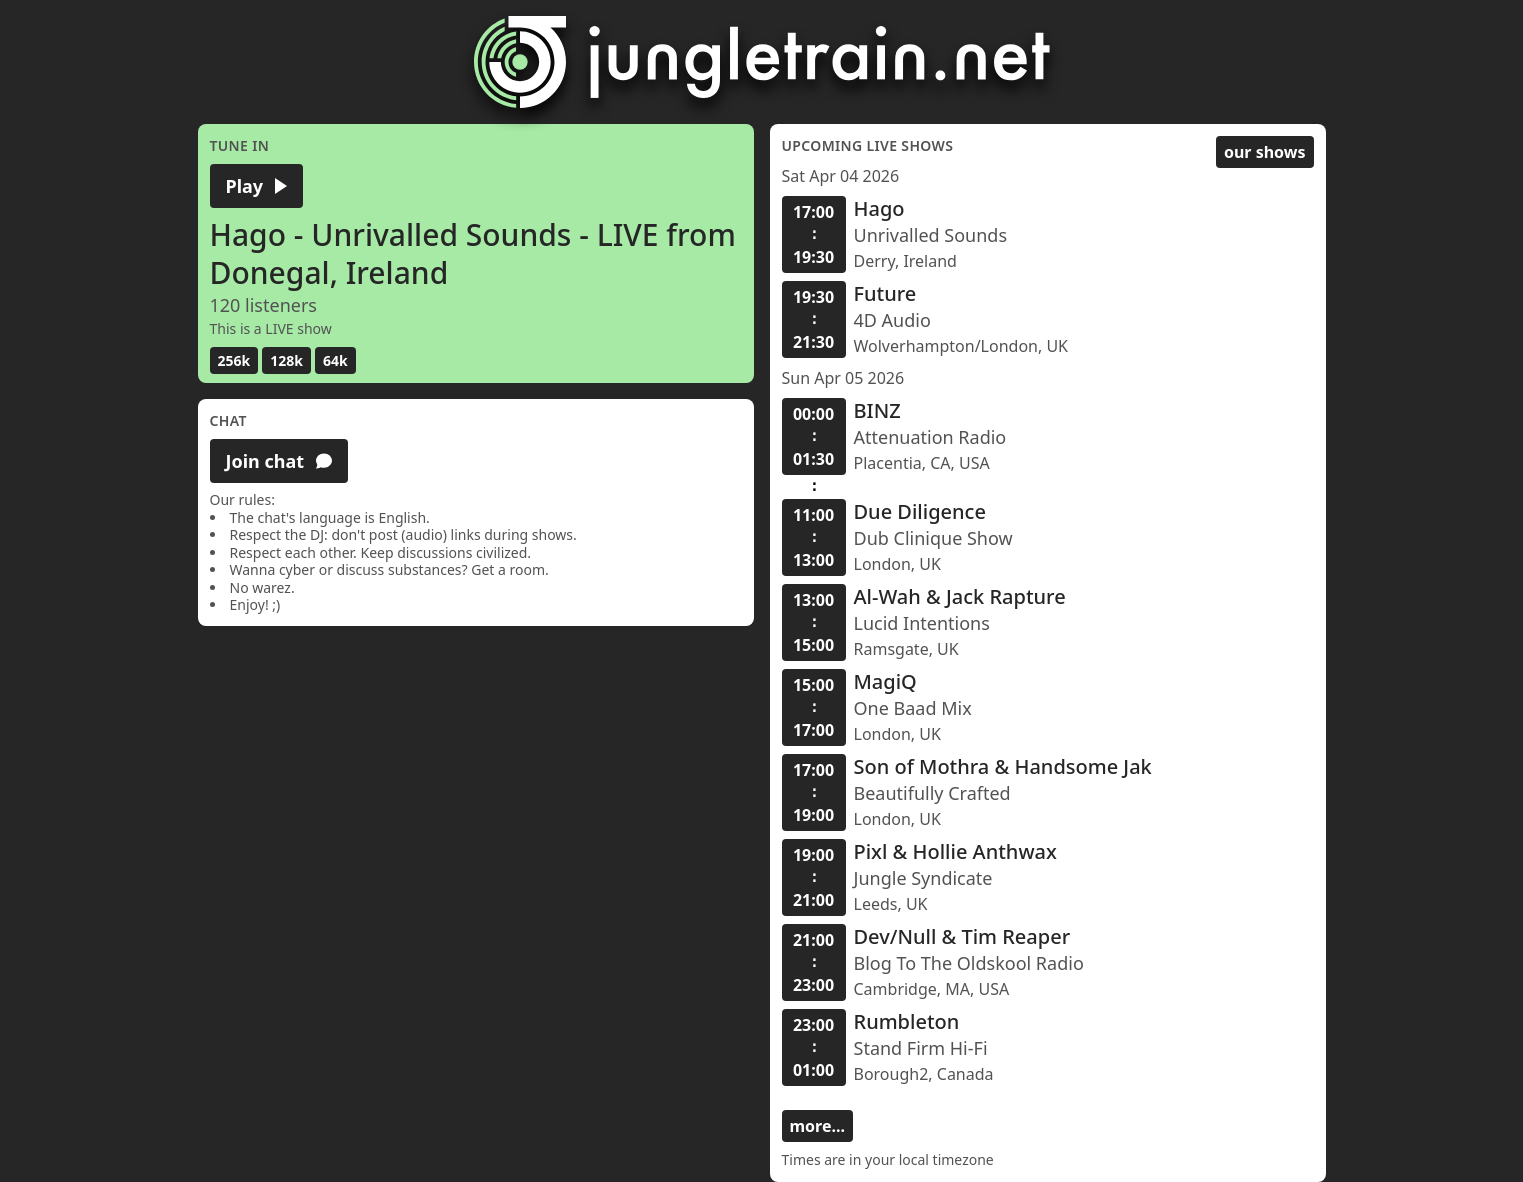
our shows (1265, 152)
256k (234, 360)
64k (335, 360)
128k (286, 360)
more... (817, 1126)
